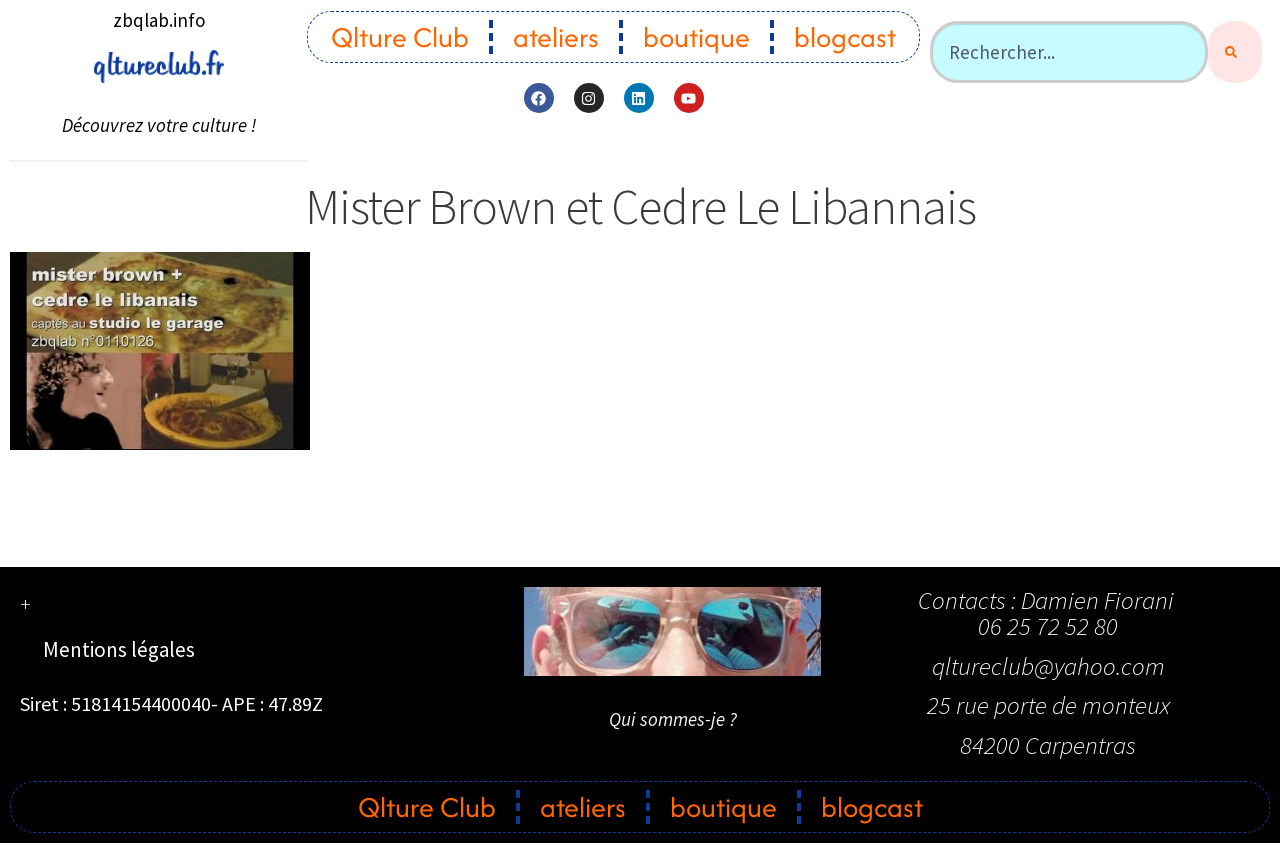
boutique (696, 37)
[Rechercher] (1235, 52)
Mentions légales (119, 649)
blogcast (845, 37)
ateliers (556, 37)
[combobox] (1069, 52)
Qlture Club (400, 37)
